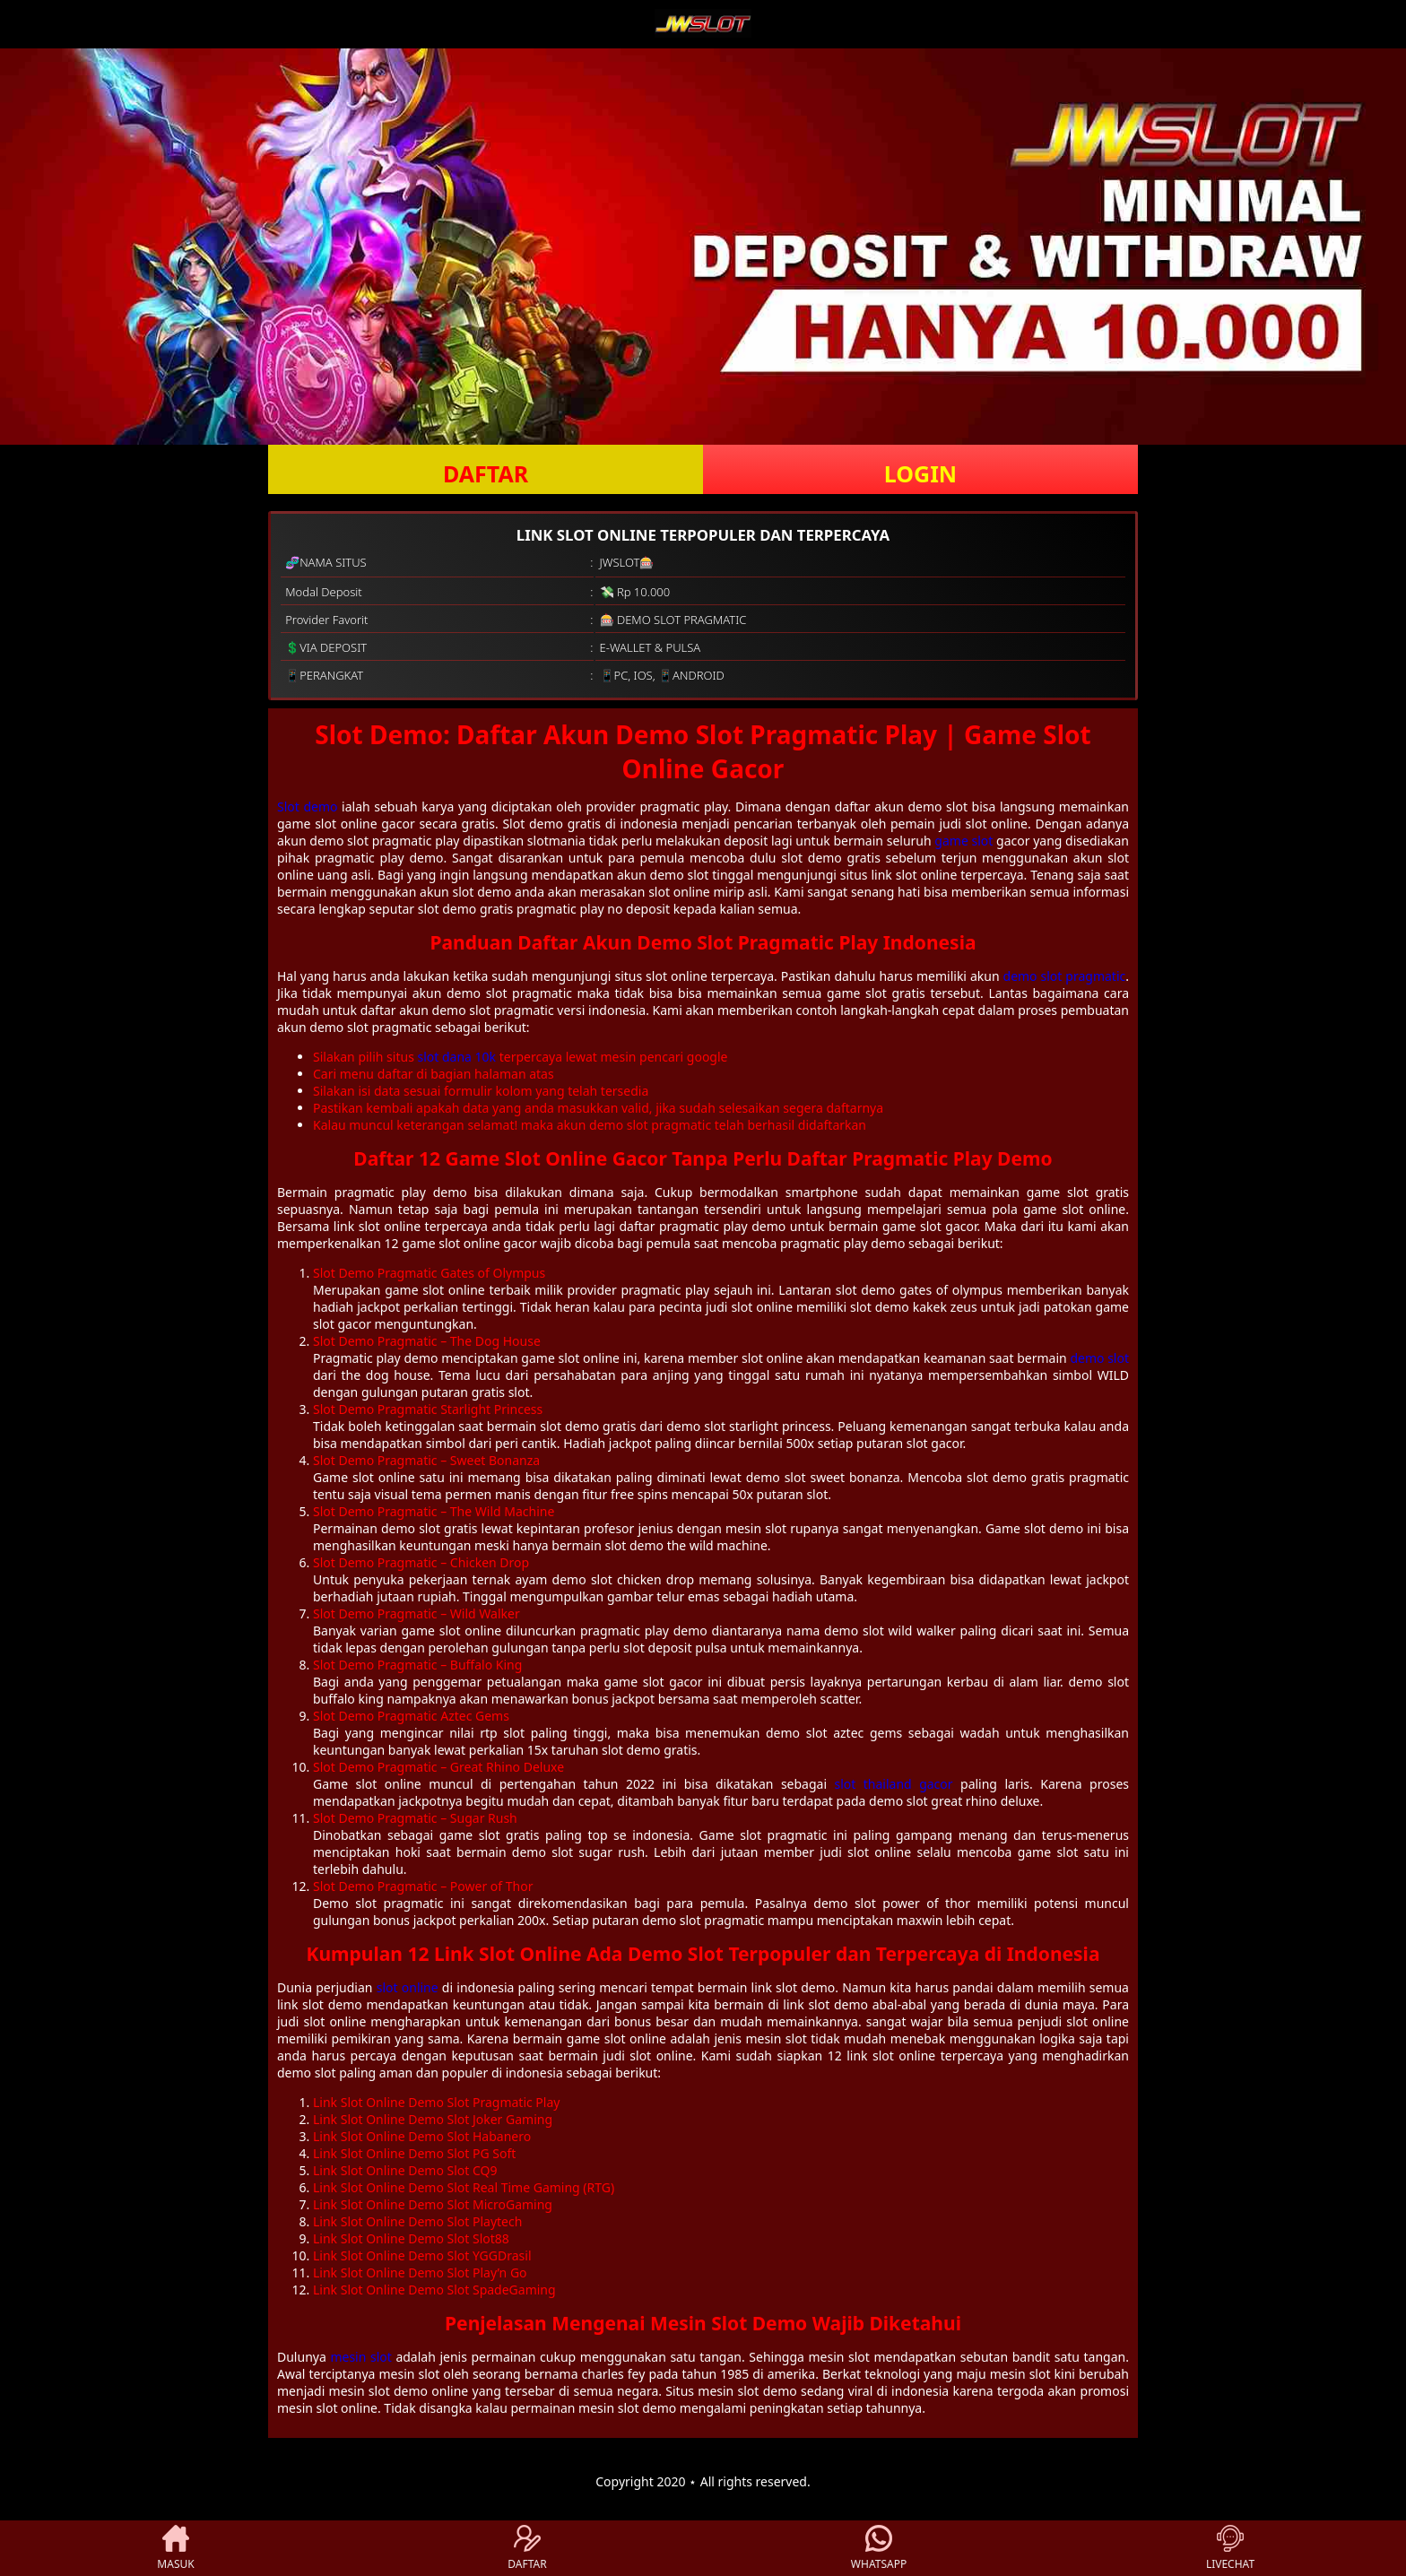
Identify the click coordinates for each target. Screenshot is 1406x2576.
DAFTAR (485, 473)
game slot (963, 840)
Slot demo (307, 806)
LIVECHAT (1230, 2548)
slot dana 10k (457, 1056)
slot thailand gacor (893, 1783)
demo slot (1099, 1357)
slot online (407, 1987)
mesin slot (360, 2356)
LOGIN (920, 473)
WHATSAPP (879, 2548)
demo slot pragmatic (1064, 975)
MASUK (175, 2548)
